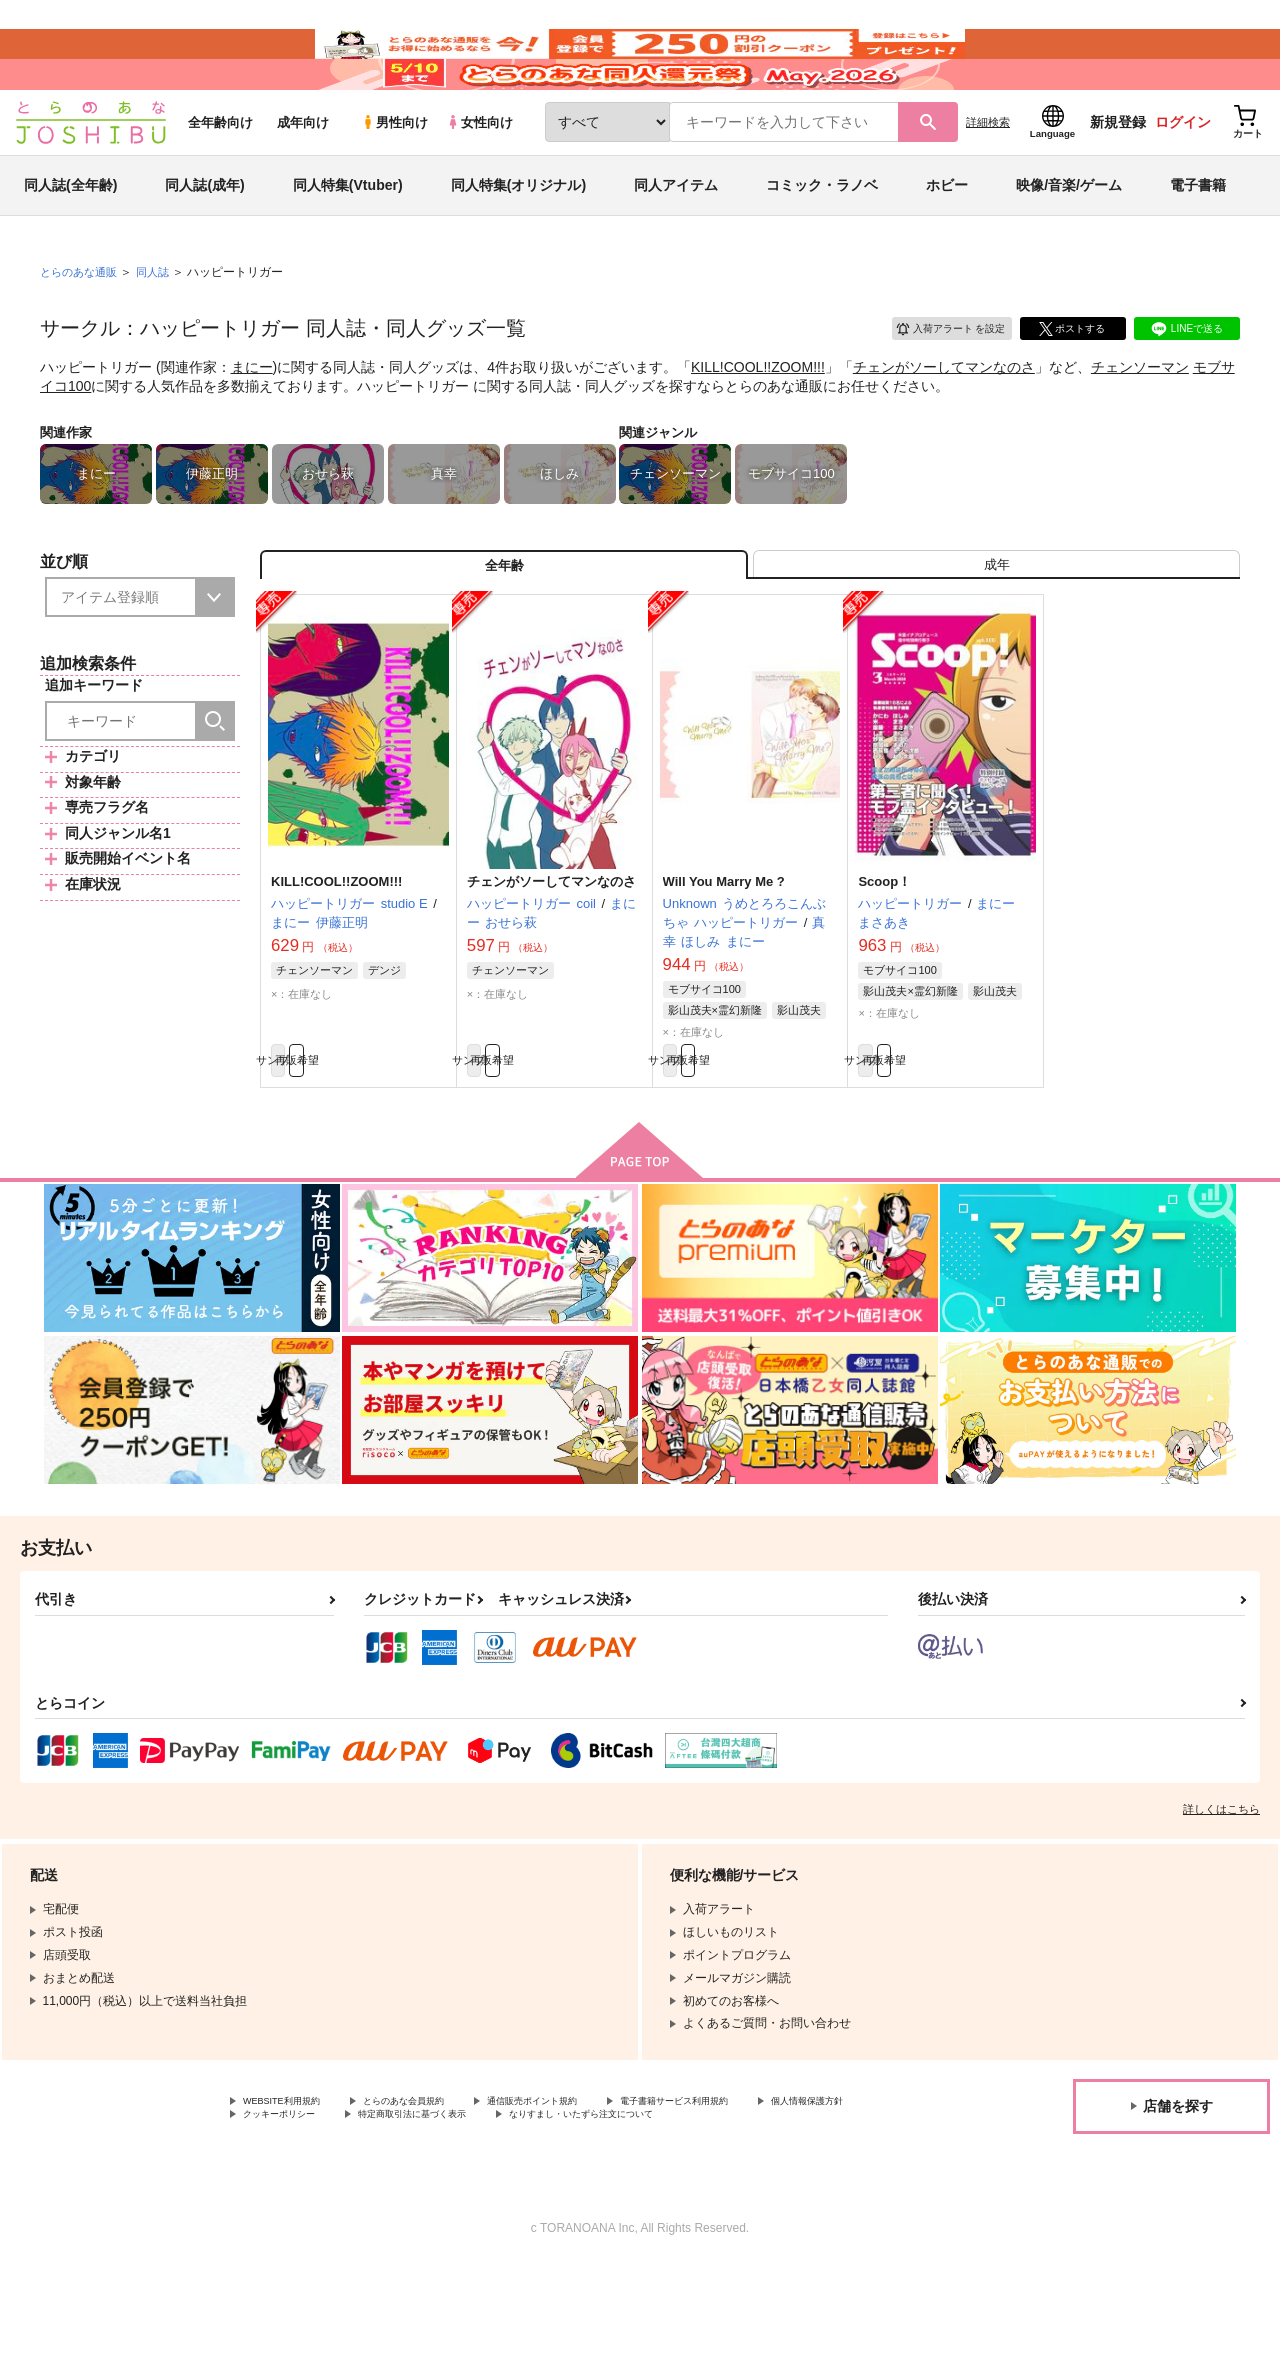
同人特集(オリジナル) (518, 244)
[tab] (996, 633)
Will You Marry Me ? (724, 959)
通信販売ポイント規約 (599, 2192)
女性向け (479, 181)
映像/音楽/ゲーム (1069, 244)
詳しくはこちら (1221, 1898)
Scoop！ (884, 959)
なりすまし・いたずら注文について (339, 2226)
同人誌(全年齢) (70, 244)
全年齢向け (220, 181)
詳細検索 (988, 181)
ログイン (1183, 181)
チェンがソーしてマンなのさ (944, 426)
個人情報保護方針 (291, 2209)
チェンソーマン (1140, 426)
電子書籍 (1198, 244)
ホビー (947, 244)
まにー (252, 426)
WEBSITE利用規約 (294, 2192)
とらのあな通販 (82, 331)
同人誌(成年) (204, 244)
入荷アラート (936, 384)
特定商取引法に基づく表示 (593, 2209)
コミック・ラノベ (822, 244)
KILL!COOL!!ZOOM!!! (758, 426)
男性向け (394, 181)
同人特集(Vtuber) (348, 244)
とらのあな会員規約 (442, 2192)
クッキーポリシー (430, 2209)
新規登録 (1118, 181)
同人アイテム (676, 244)
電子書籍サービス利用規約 (774, 2192)
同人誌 (161, 331)
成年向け (303, 181)
